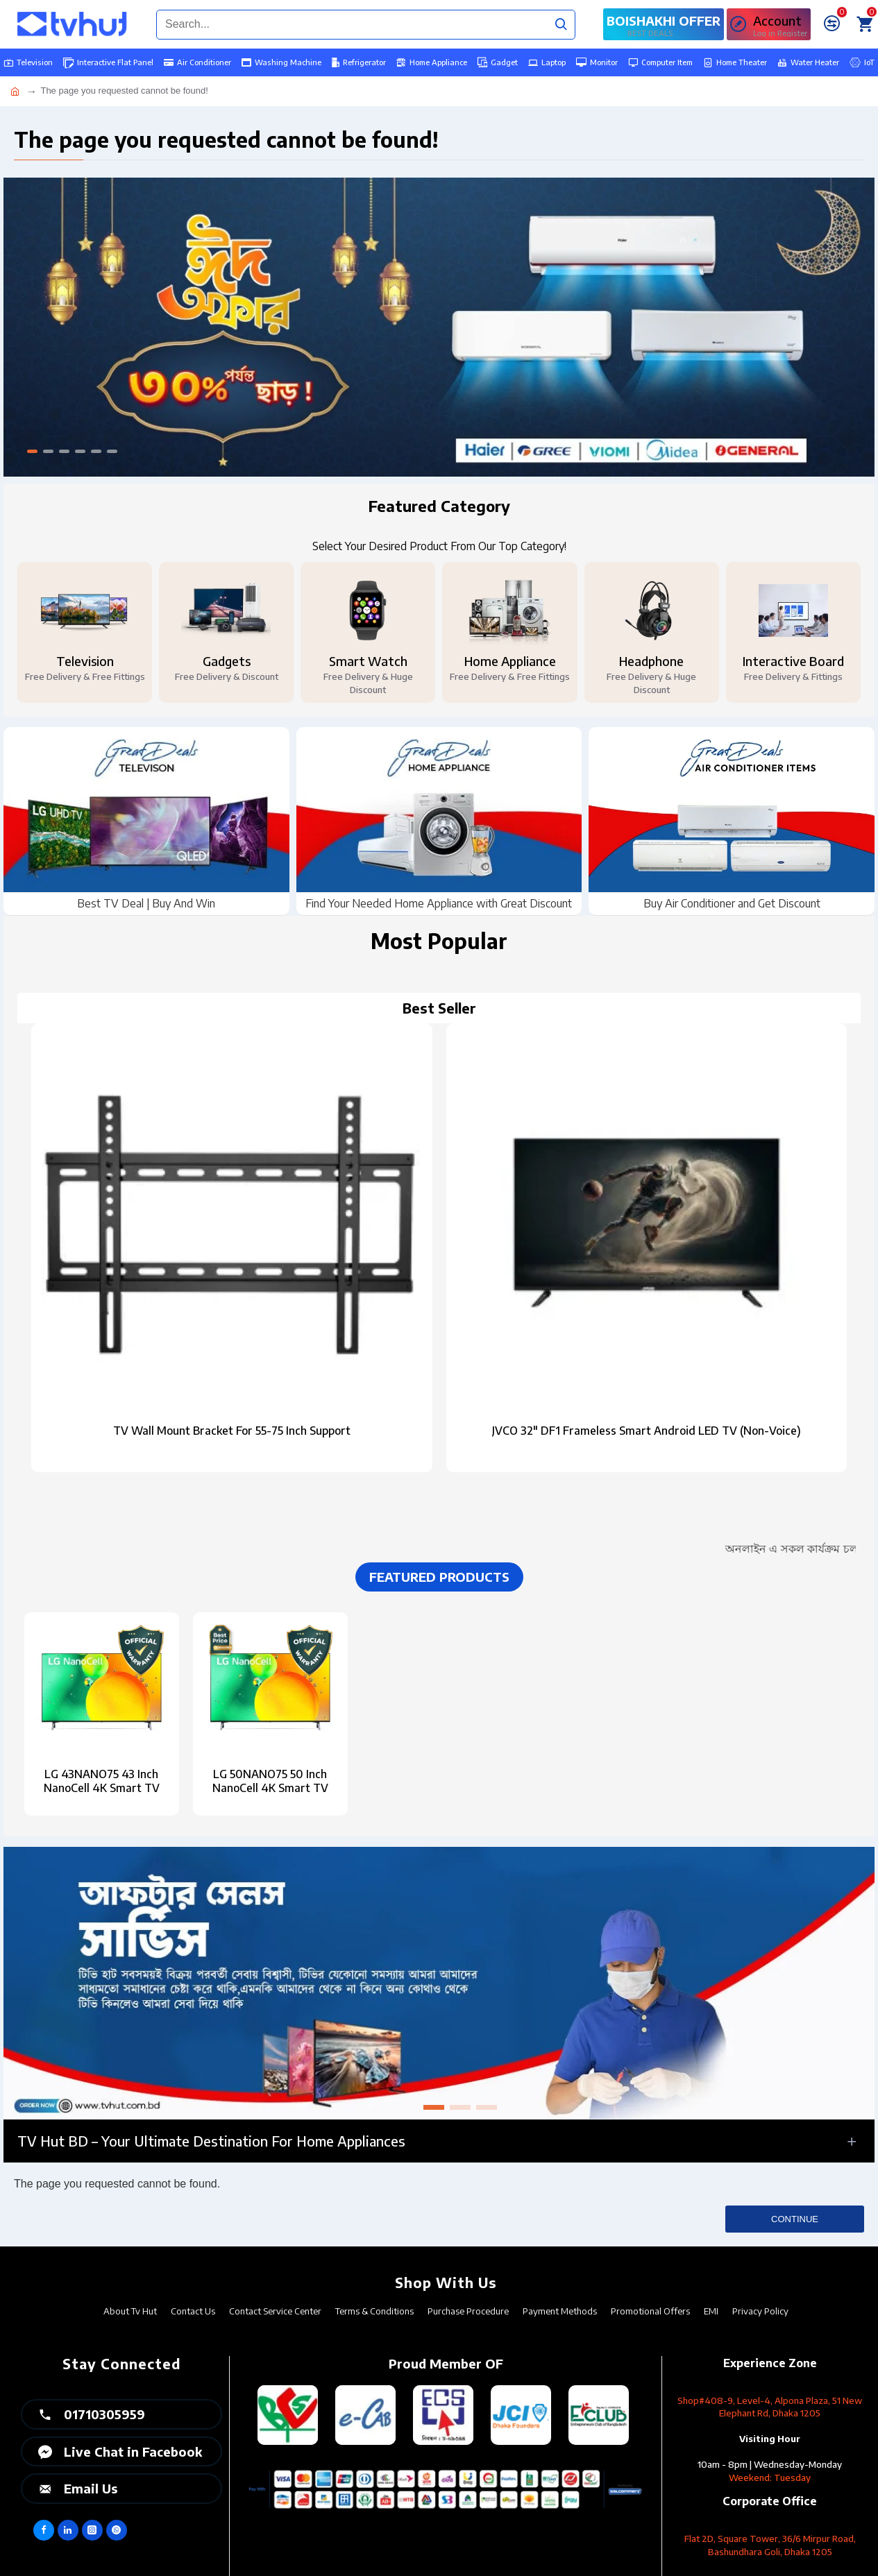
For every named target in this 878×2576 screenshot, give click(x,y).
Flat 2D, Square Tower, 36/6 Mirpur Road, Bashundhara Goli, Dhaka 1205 (770, 2545)
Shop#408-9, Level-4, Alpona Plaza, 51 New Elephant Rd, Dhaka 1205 (769, 2407)
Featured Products (439, 1577)
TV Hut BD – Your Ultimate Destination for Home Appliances (211, 2140)
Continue (794, 2219)
